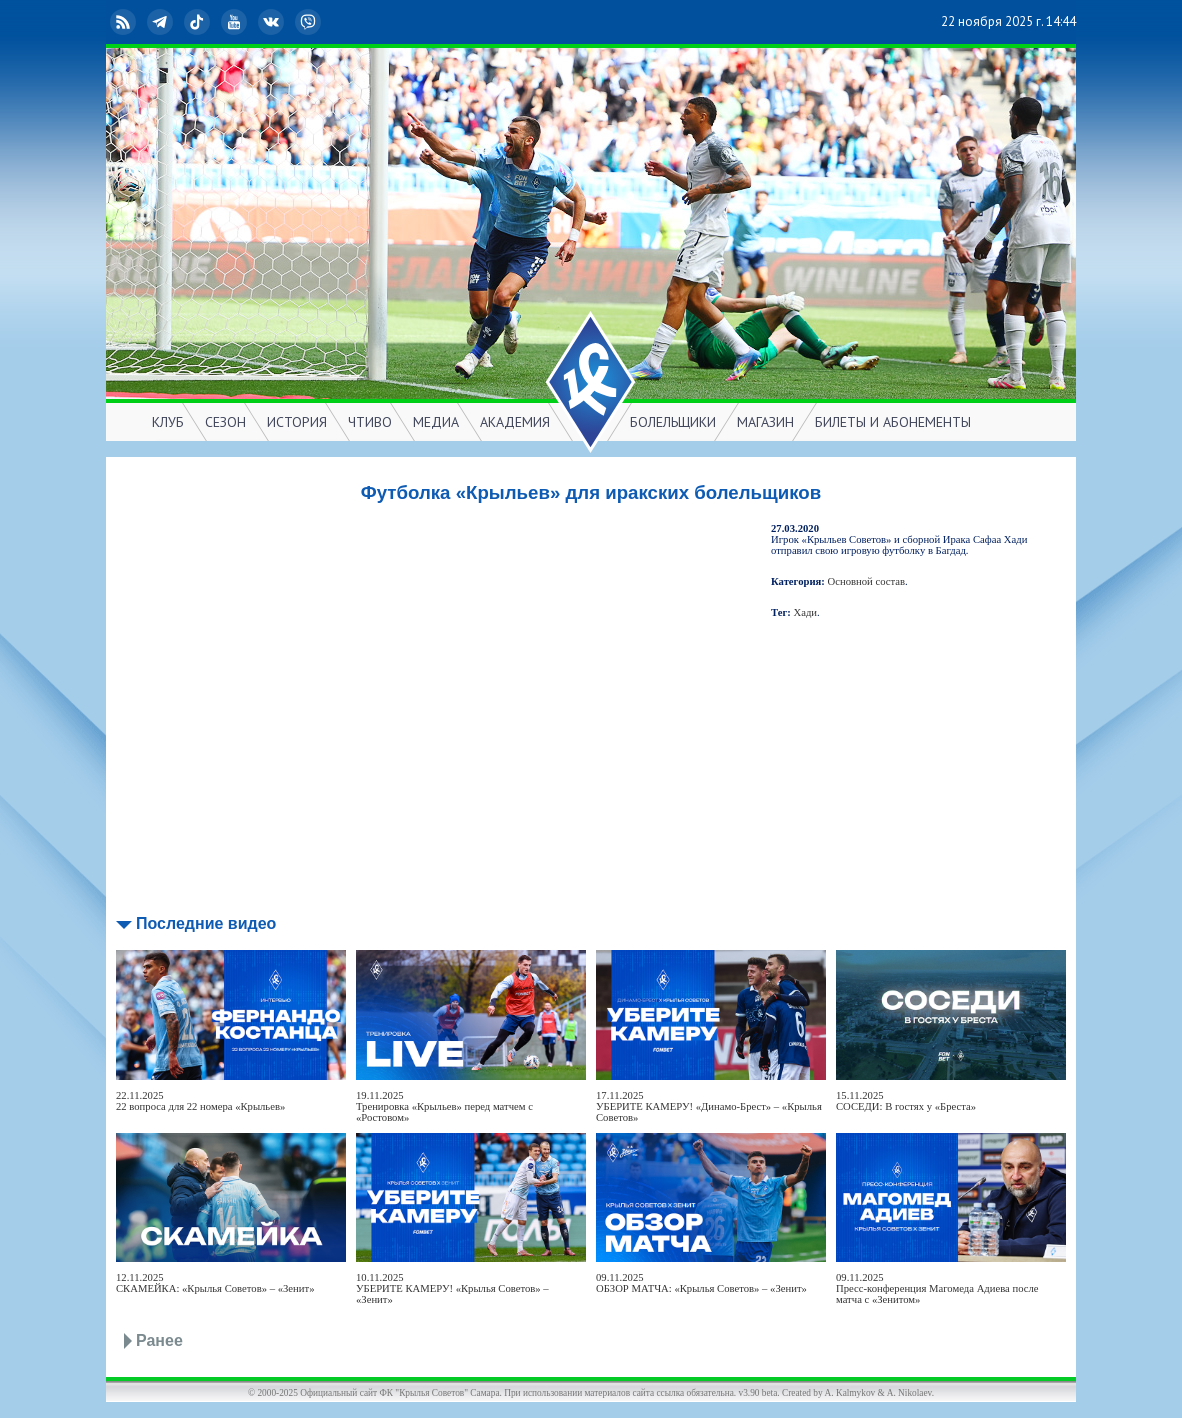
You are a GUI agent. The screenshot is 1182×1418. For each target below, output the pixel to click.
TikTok (199, 22)
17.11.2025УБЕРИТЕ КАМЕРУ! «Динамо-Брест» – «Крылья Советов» (709, 1106)
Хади (806, 612)
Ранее (159, 1340)
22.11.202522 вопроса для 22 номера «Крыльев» (200, 1101)
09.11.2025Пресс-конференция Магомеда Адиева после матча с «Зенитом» (937, 1288)
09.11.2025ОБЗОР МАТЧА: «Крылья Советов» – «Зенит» (701, 1283)
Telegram (162, 22)
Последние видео (206, 923)
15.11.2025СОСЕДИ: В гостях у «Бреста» (906, 1101)
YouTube (236, 22)
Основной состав (867, 581)
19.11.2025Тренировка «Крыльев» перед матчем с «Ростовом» (444, 1106)
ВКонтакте (273, 22)
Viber (310, 22)
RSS (125, 22)
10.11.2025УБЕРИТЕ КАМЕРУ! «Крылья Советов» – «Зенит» (452, 1288)
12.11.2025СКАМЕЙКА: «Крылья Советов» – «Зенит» (215, 1283)
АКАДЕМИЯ (515, 422)
